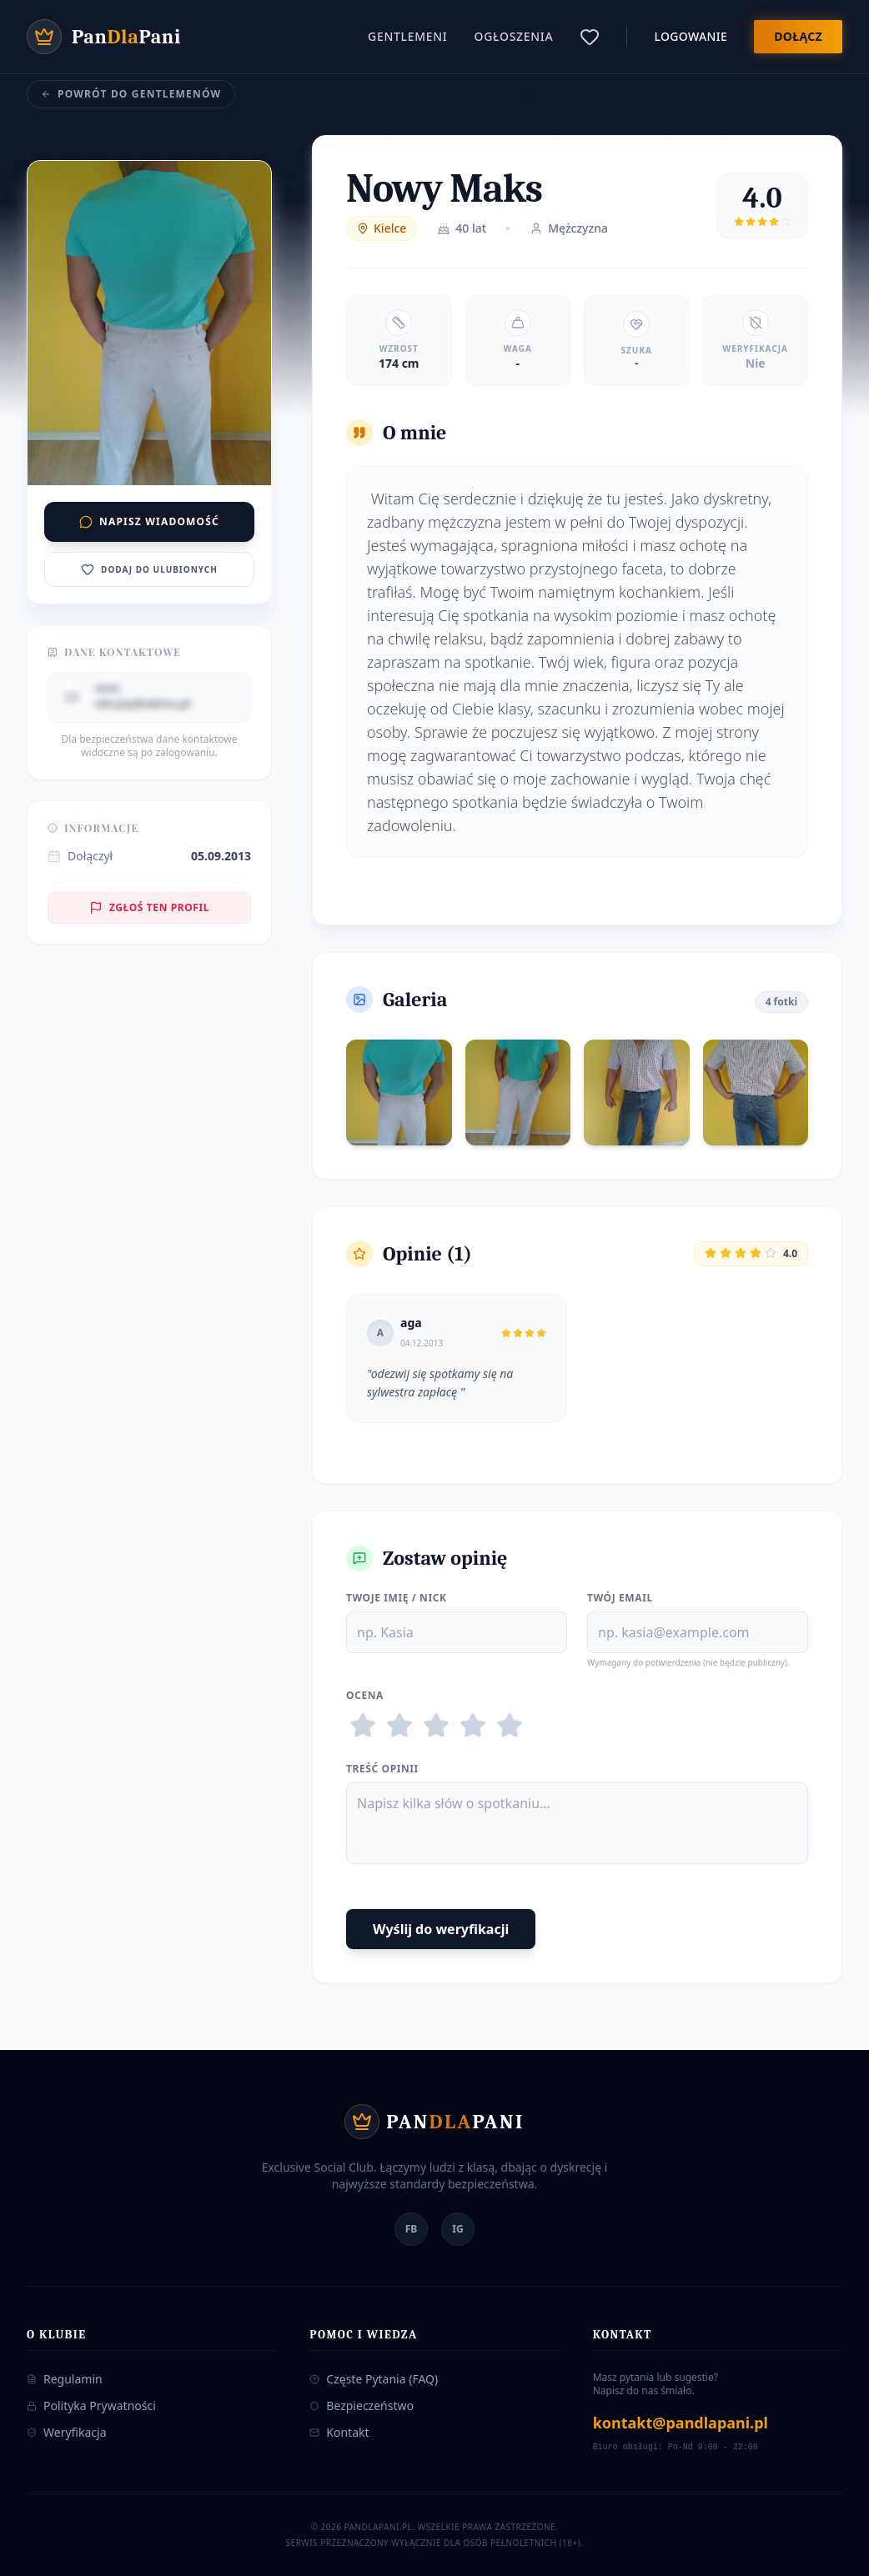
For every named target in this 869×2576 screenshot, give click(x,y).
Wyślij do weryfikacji (441, 1929)
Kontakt (339, 2432)
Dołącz (798, 36)
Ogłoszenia (514, 36)
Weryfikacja (67, 2432)
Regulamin (65, 2379)
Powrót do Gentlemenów (131, 94)
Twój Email (620, 1598)
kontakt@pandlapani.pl (680, 2423)
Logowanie (690, 36)
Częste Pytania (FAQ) (373, 2379)
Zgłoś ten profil (149, 907)
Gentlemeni (407, 36)
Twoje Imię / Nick (396, 1598)
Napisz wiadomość (149, 521)
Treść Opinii (382, 1769)
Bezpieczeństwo (361, 2405)
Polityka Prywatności (91, 2405)
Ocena (365, 1695)
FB (411, 2229)
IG (457, 2229)
